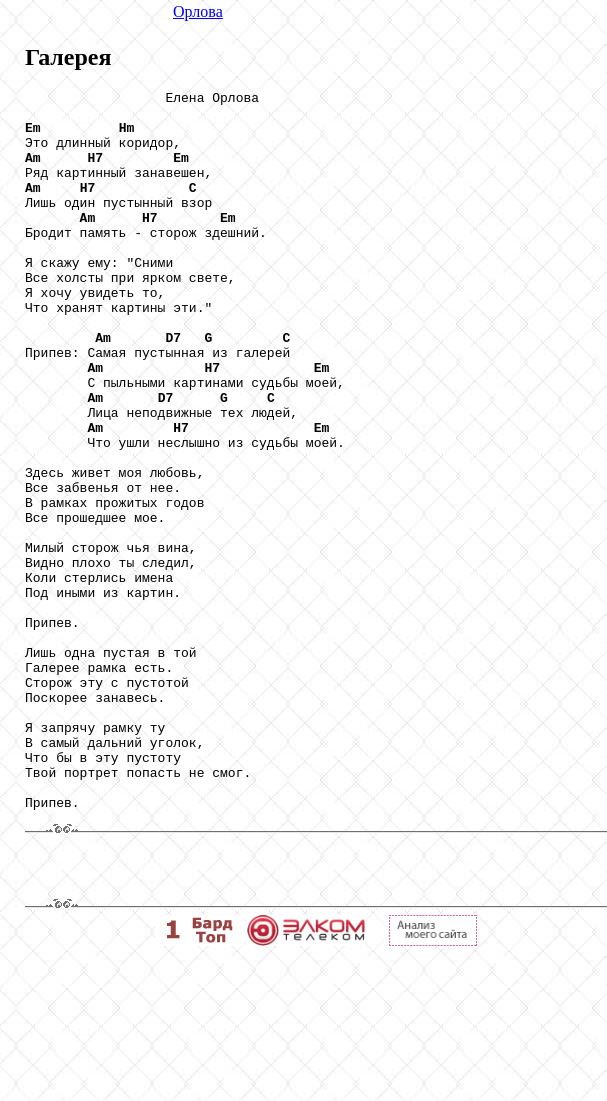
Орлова (198, 11)
